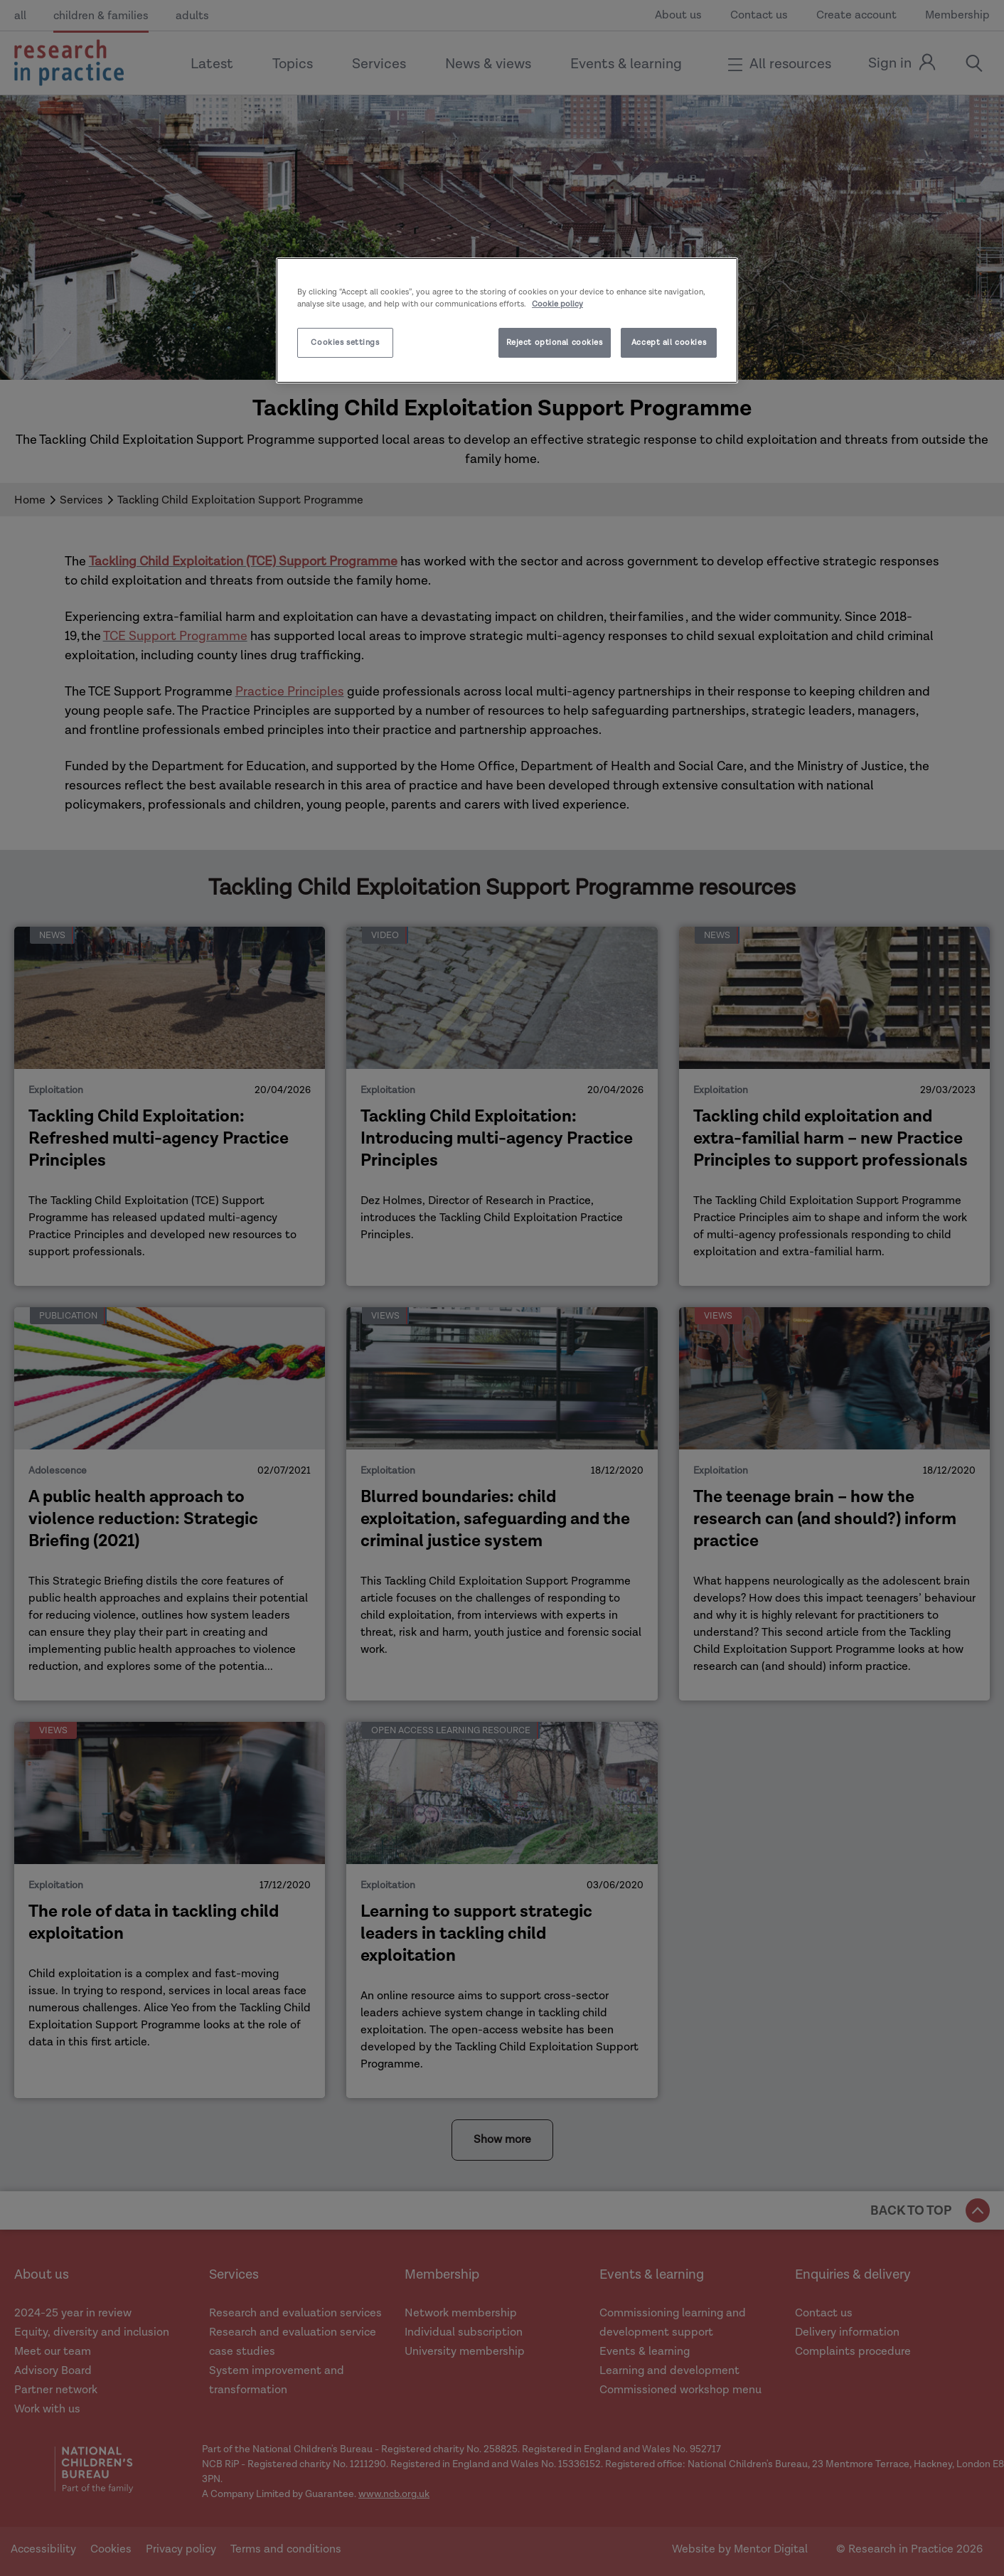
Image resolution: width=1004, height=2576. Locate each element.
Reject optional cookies (554, 342)
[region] (507, 320)
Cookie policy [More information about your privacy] (557, 304)
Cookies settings (345, 342)
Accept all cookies (668, 342)
